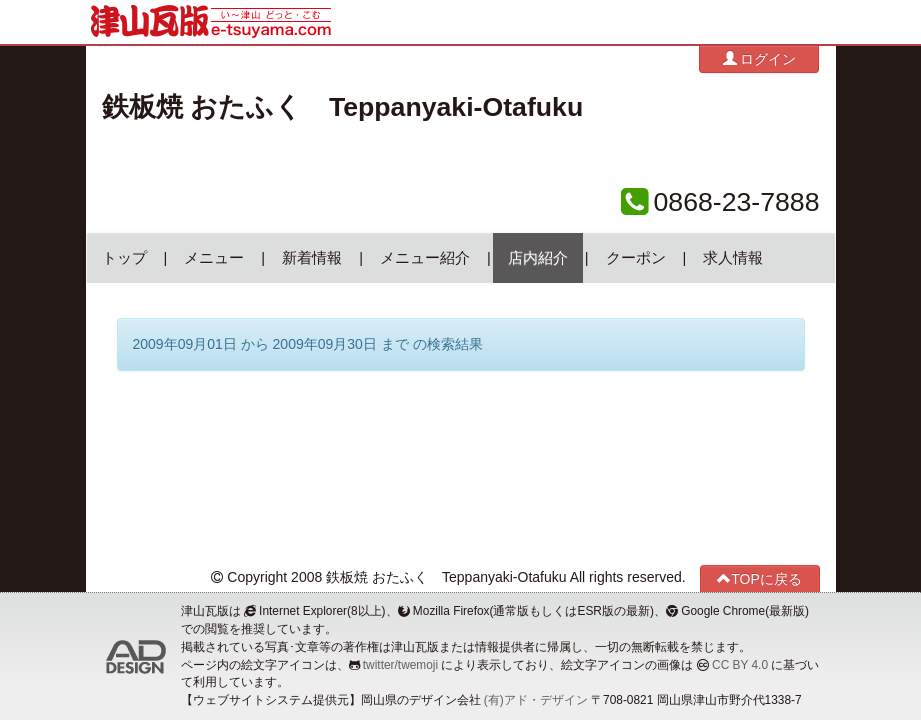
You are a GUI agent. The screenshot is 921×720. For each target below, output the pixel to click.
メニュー (214, 258)
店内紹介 (538, 258)
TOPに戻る (759, 578)
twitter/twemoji (400, 665)
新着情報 (312, 258)
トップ (124, 258)
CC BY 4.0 (740, 665)
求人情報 (733, 258)
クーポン (636, 258)
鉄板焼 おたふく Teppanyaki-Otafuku (343, 107)
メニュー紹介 (425, 258)
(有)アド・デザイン (536, 700)
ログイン (760, 58)
